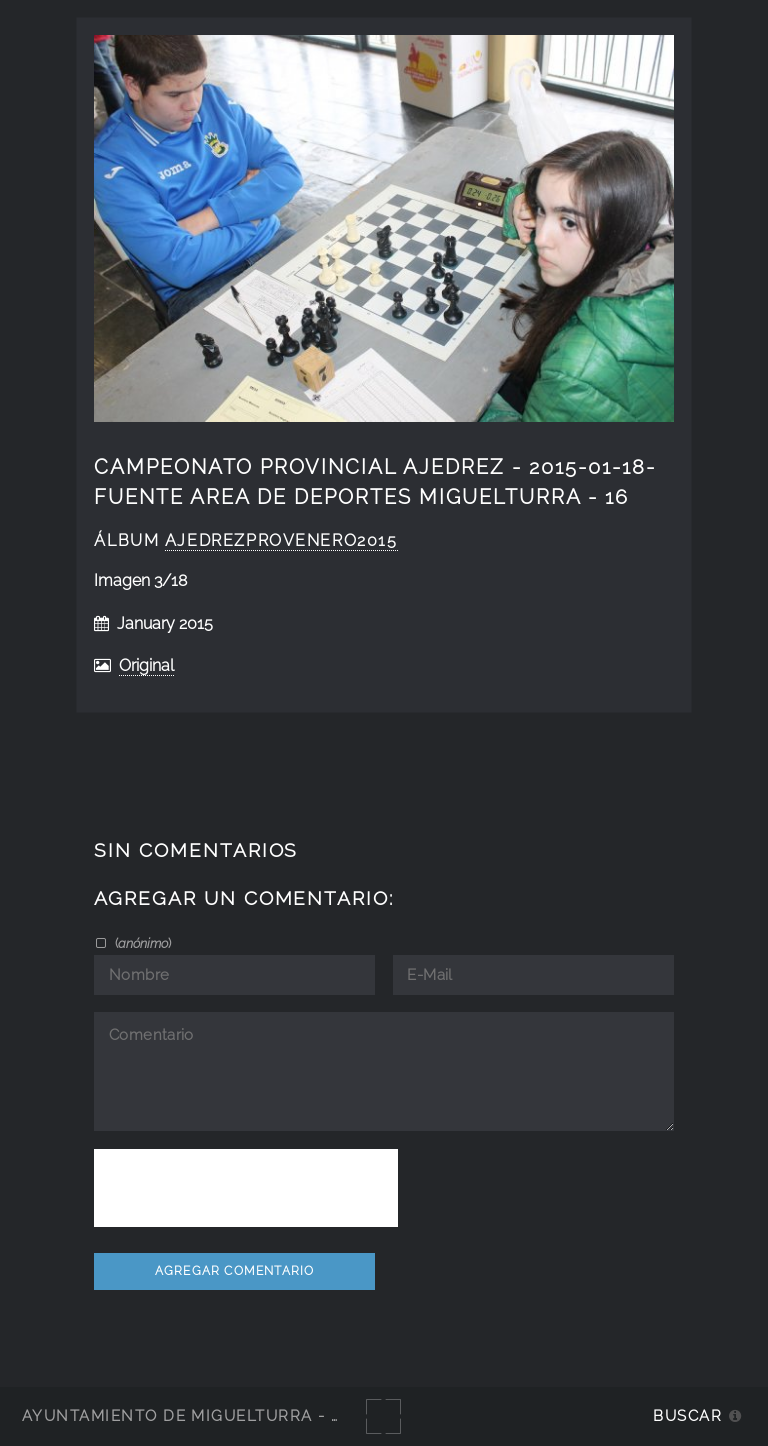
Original (146, 665)
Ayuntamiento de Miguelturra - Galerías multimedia (274, 1415)
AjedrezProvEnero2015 (281, 540)
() (141, 943)
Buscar (687, 1415)
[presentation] (246, 1188)
